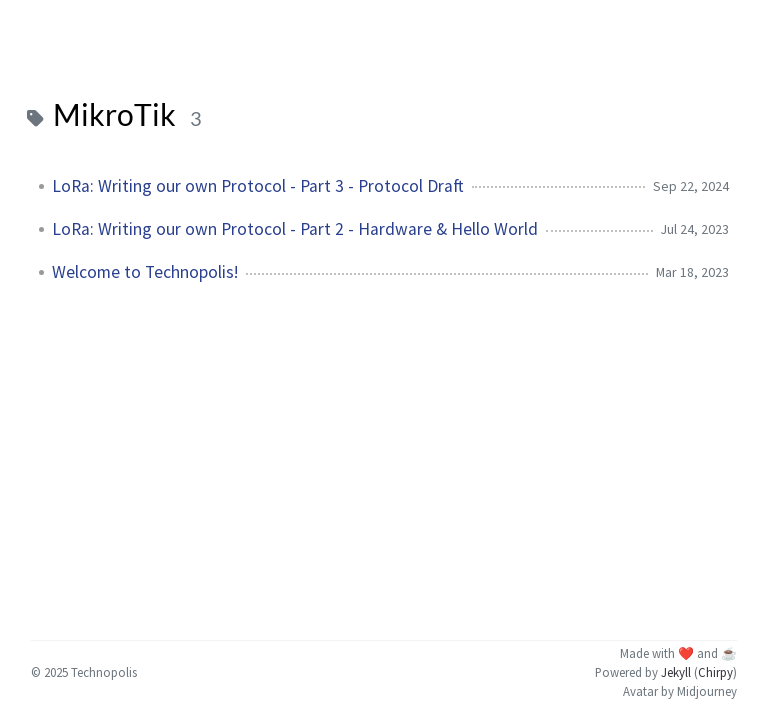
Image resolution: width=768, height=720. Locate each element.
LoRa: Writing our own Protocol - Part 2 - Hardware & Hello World (295, 229)
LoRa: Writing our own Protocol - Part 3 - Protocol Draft (258, 186)
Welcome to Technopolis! (145, 272)
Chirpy (715, 672)
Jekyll (676, 672)
